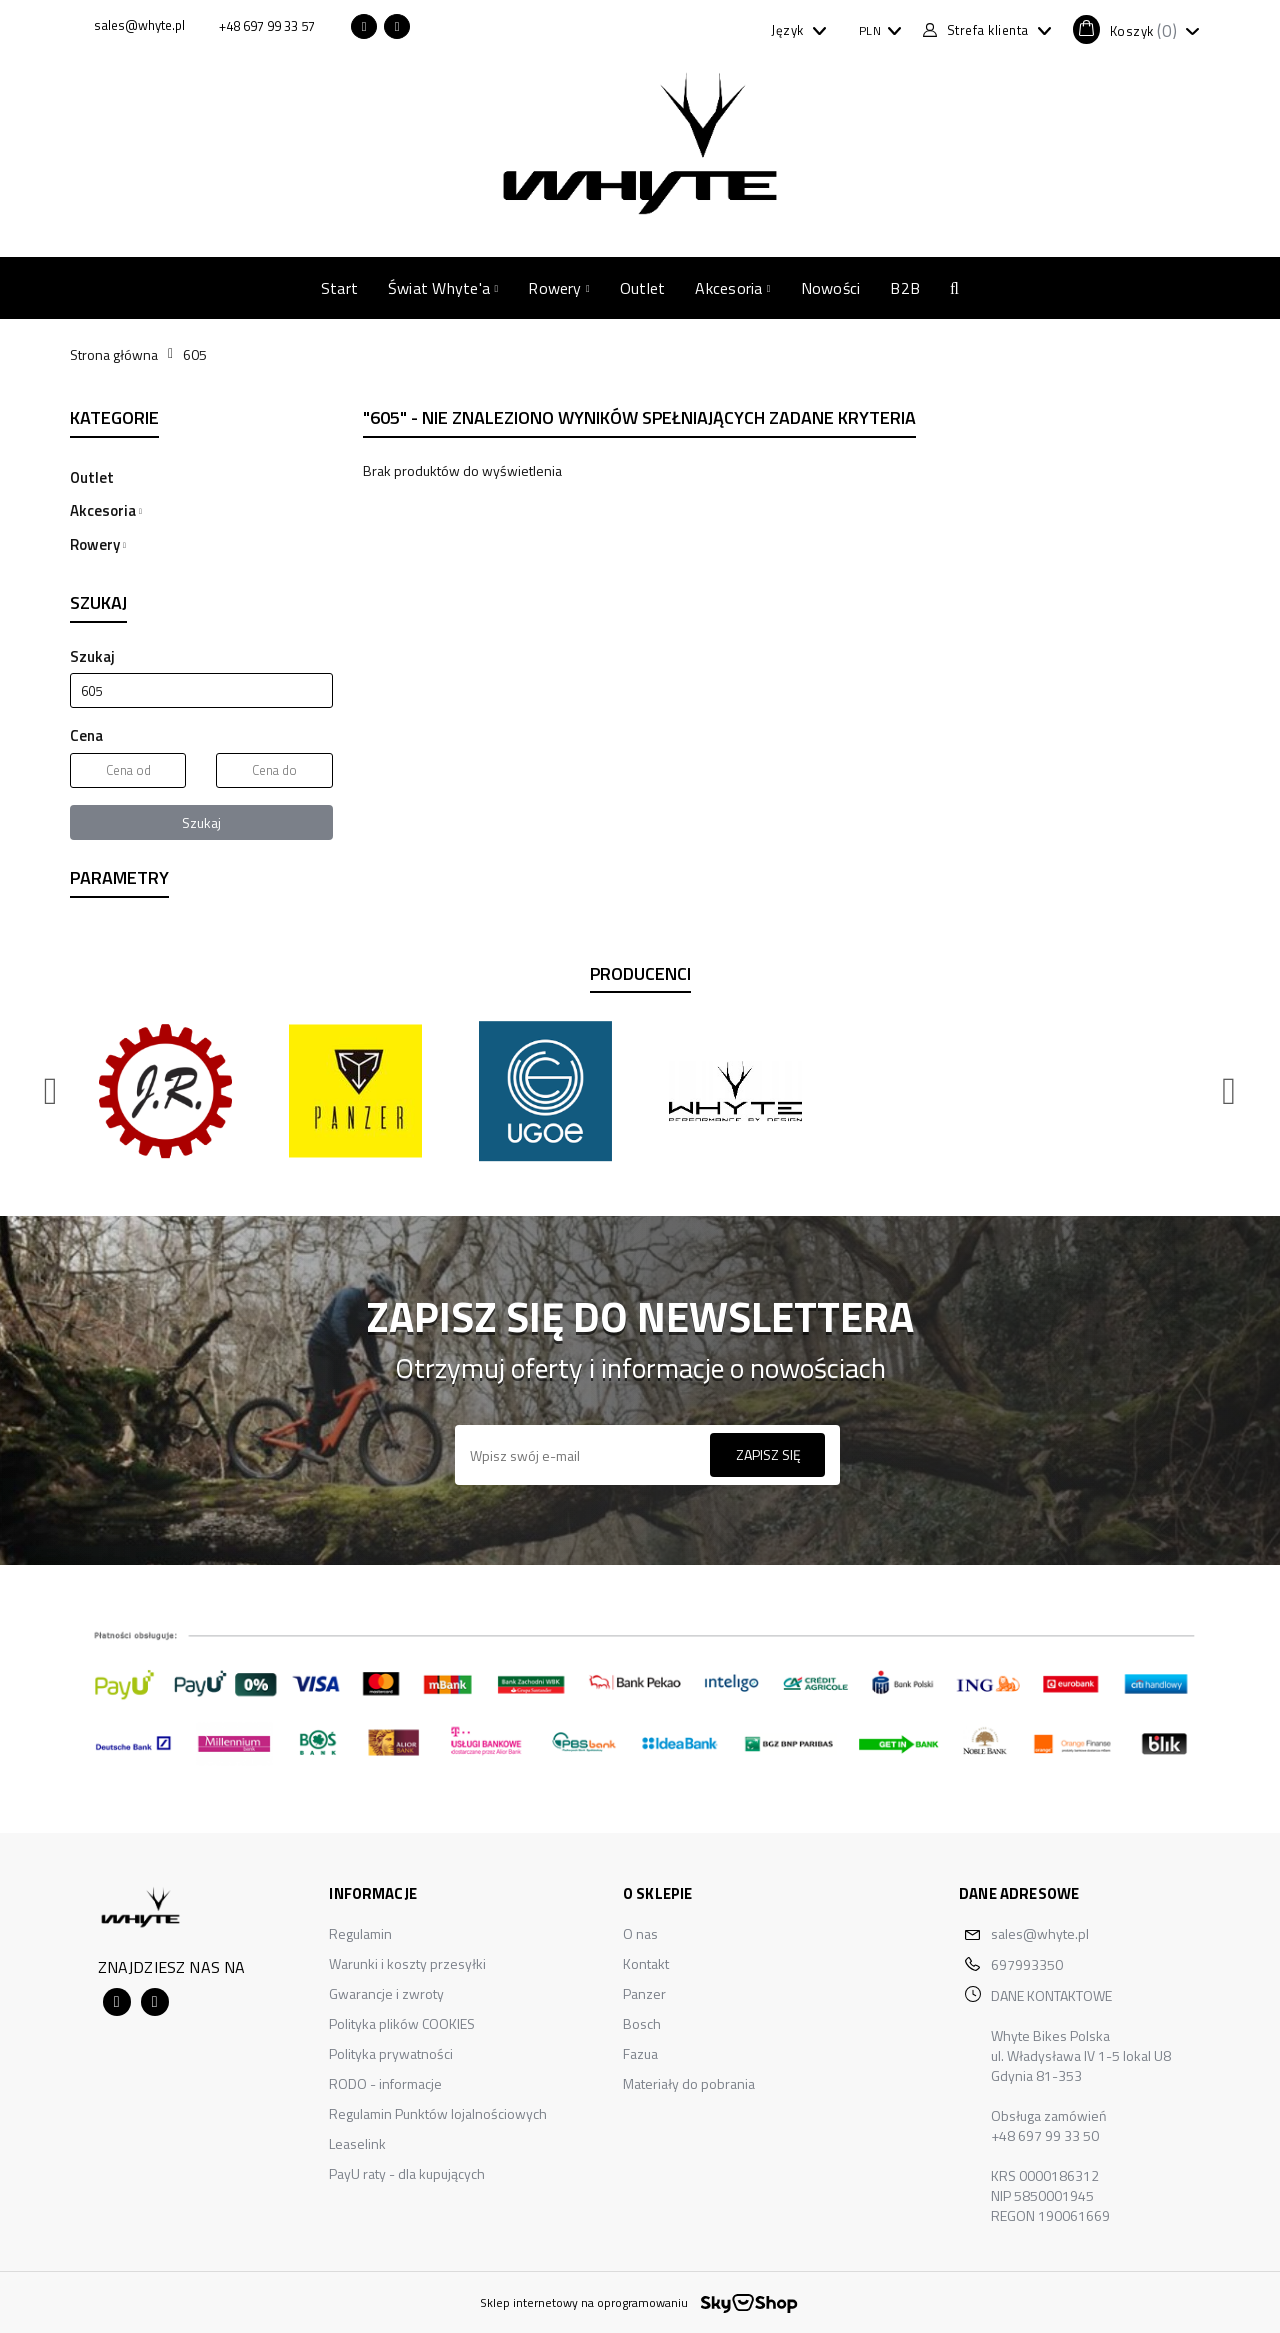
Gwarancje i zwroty (386, 1993)
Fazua (640, 2053)
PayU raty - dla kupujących (407, 2173)
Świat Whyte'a (443, 288)
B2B (905, 288)
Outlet (642, 288)
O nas (640, 1933)
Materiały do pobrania (689, 2083)
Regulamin (360, 1933)
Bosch (642, 2023)
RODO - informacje (385, 2083)
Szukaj (201, 822)
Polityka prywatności (391, 2053)
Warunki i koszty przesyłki (407, 1963)
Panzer (644, 1993)
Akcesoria (732, 288)
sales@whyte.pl (1040, 1933)
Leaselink (357, 2143)
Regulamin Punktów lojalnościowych (438, 2113)
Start (339, 288)
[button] (1136, 29)
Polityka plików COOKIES (402, 2023)
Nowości (831, 288)
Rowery (559, 288)
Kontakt (646, 1963)
